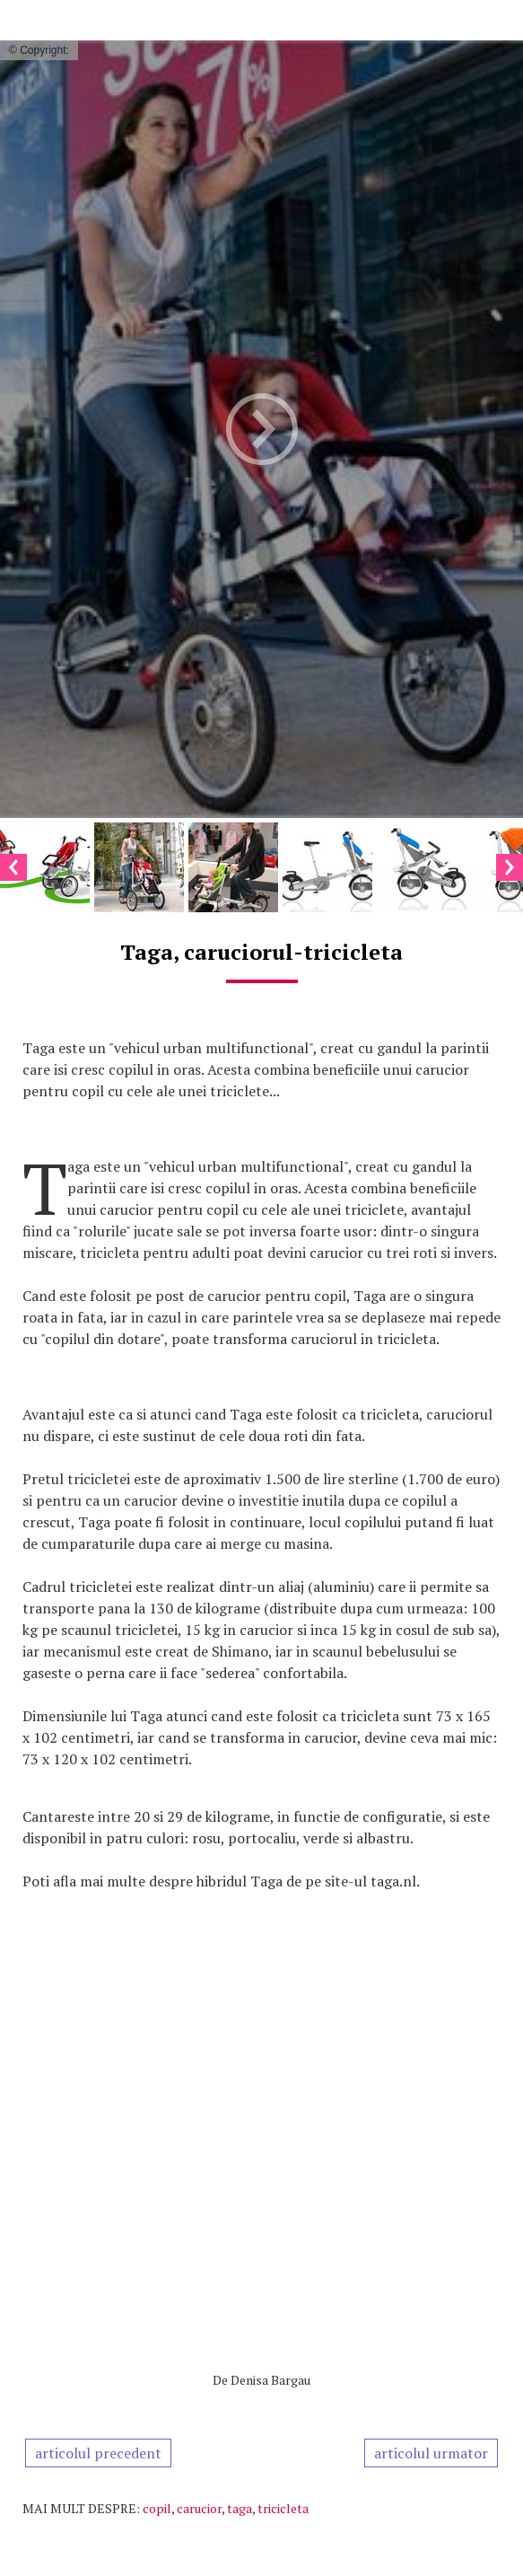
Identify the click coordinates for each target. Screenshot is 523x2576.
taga (239, 2508)
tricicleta (283, 2508)
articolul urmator (431, 2453)
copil (157, 2508)
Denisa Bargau (270, 2379)
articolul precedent (98, 2453)
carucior (199, 2508)
